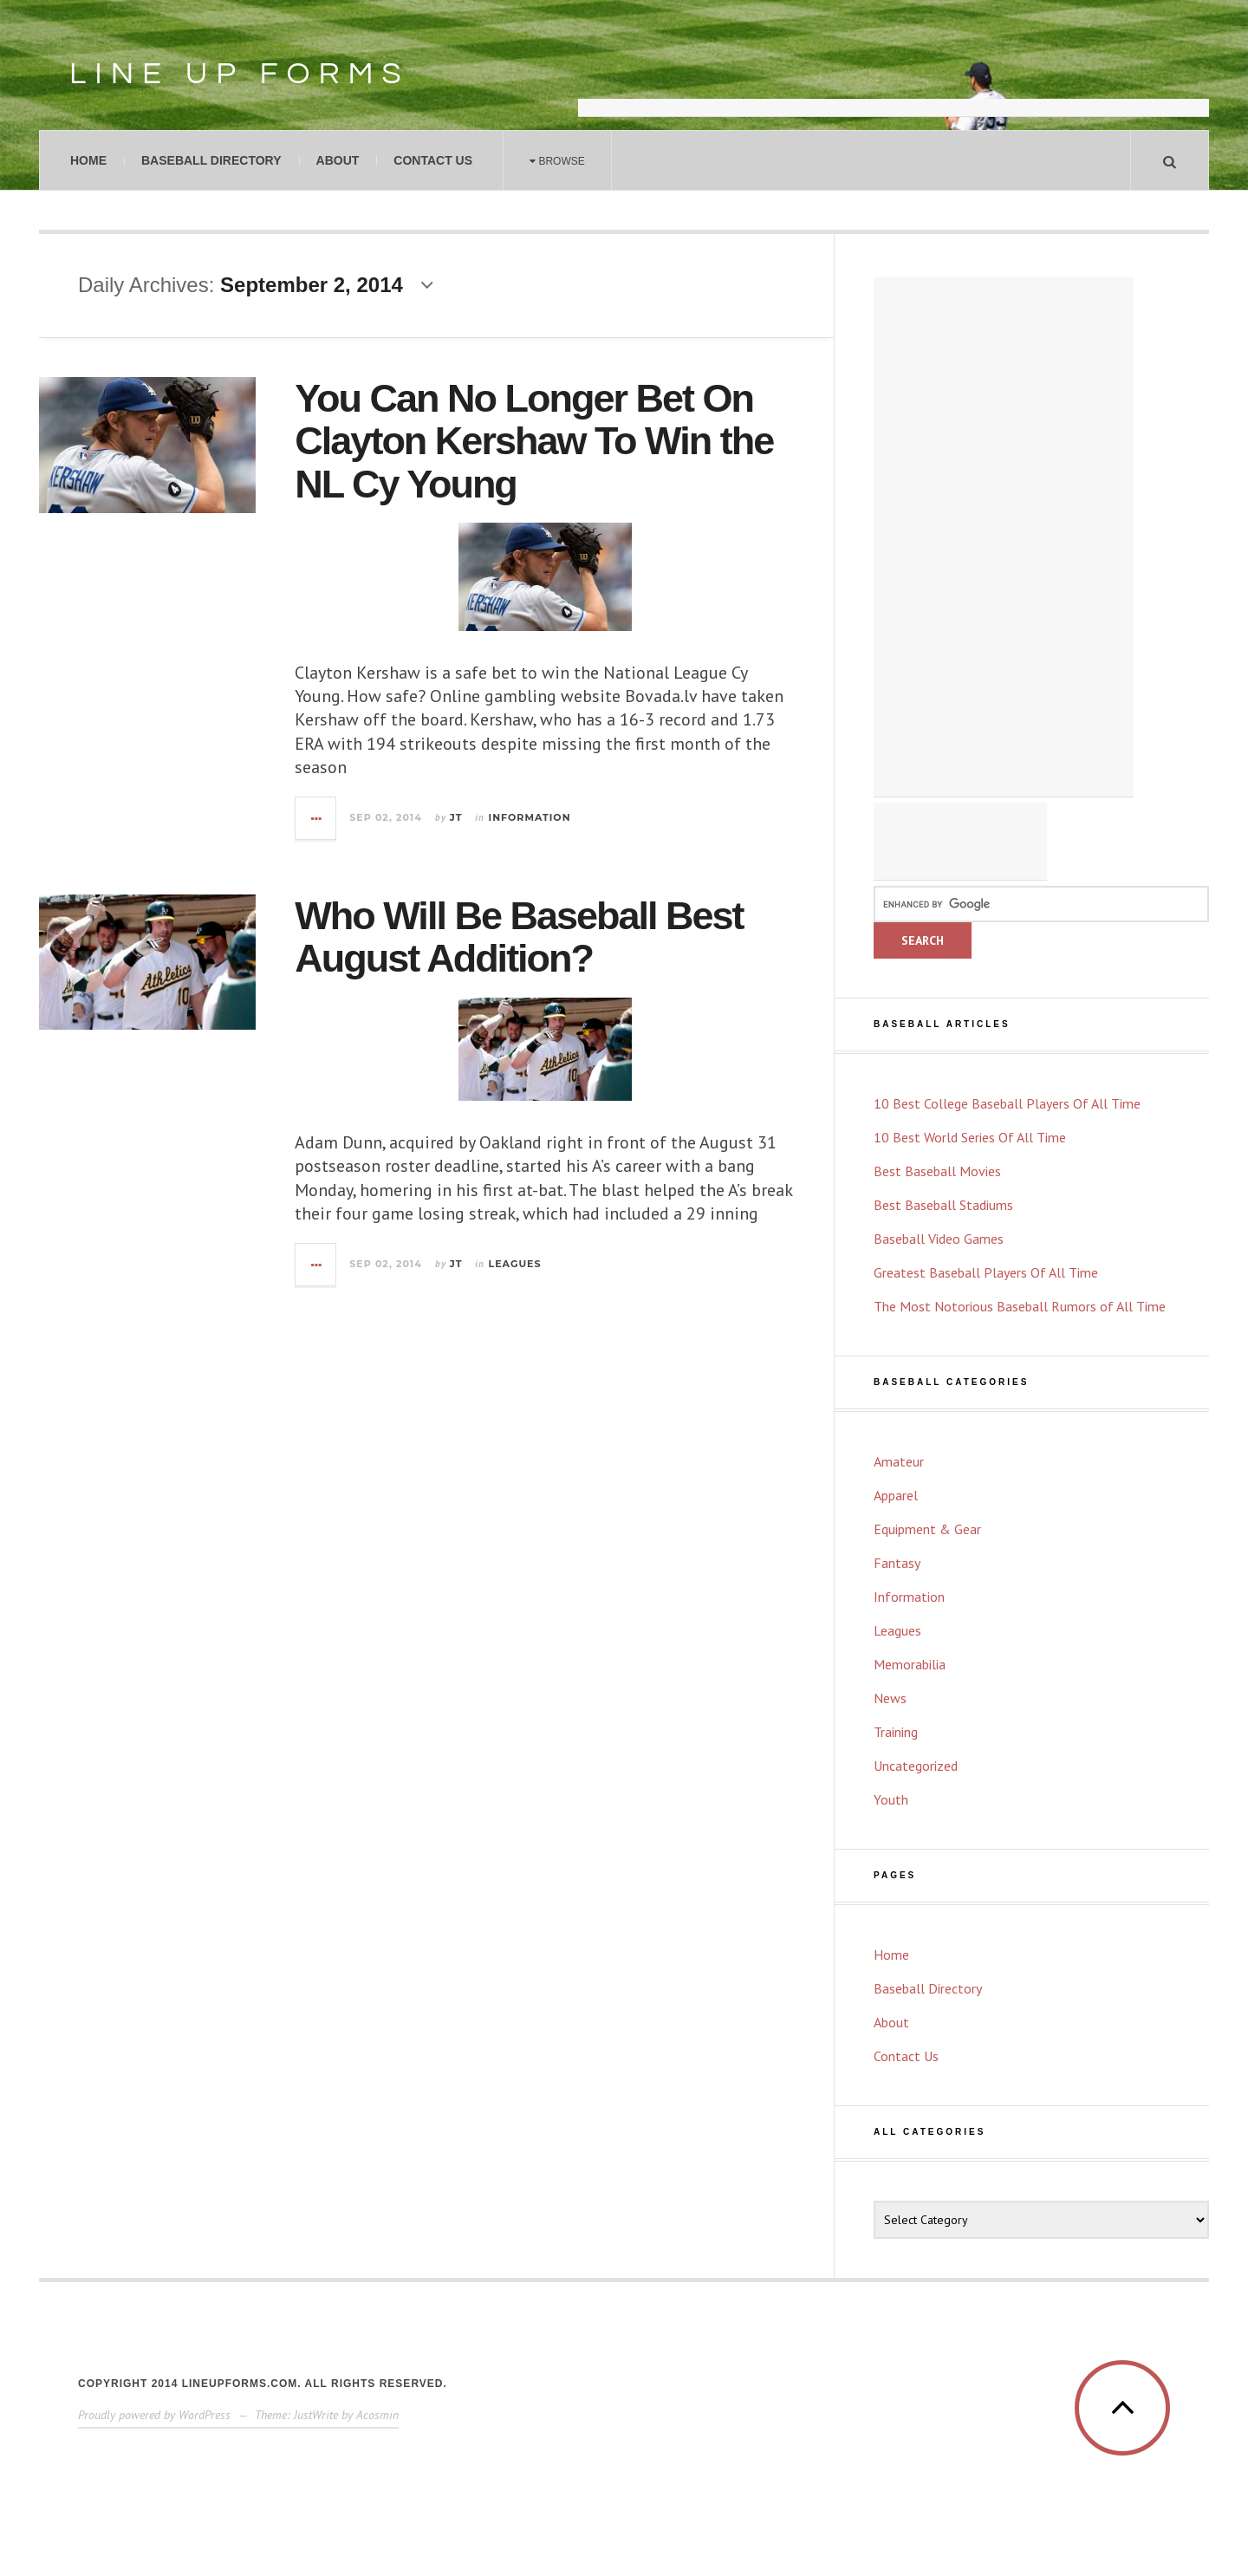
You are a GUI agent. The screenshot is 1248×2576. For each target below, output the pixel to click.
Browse (557, 161)
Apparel (896, 1495)
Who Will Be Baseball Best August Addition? (519, 937)
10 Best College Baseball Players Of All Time (1007, 1103)
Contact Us (432, 160)
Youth (891, 1799)
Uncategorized (916, 1765)
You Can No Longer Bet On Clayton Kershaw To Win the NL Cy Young (534, 441)
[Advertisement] (893, 74)
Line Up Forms (239, 73)
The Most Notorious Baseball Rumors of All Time (1020, 1306)
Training (896, 1731)
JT (456, 817)
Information (530, 817)
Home (88, 160)
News (890, 1698)
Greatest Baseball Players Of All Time (986, 1272)
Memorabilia (910, 1664)
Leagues (515, 1264)
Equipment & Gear (927, 1529)
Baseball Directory (211, 160)
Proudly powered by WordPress (154, 2415)
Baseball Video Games (939, 1238)
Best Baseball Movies (937, 1171)
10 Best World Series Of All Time (970, 1137)
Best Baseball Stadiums (943, 1204)
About (338, 160)
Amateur (899, 1461)
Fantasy (897, 1562)
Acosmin (377, 2415)
